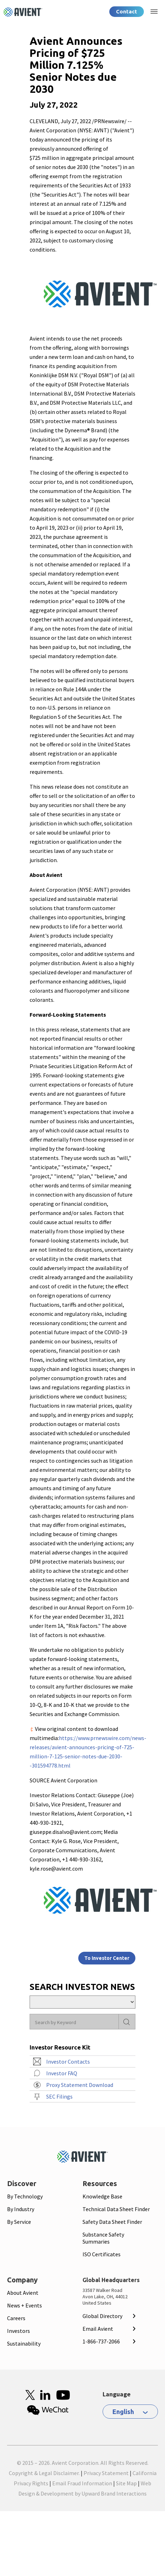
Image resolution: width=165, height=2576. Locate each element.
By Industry (20, 2209)
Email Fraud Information (82, 2483)
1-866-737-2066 (101, 2341)
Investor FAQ (61, 2073)
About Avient (22, 2292)
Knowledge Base (102, 2196)
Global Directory (102, 2315)
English (123, 2411)
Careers (16, 2318)
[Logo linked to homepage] (23, 12)
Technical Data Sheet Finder (116, 2209)
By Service (19, 2221)
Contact (126, 11)
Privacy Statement (106, 2472)
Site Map (126, 2483)
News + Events (24, 2305)
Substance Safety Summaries (103, 2238)
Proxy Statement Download (79, 2084)
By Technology (25, 2196)
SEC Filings (59, 2096)
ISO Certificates (101, 2254)
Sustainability (24, 2343)
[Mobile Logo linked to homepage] (82, 2156)
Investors (18, 2330)
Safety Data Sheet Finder (112, 2221)
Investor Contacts (68, 2061)
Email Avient (97, 2328)
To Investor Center (106, 1958)
